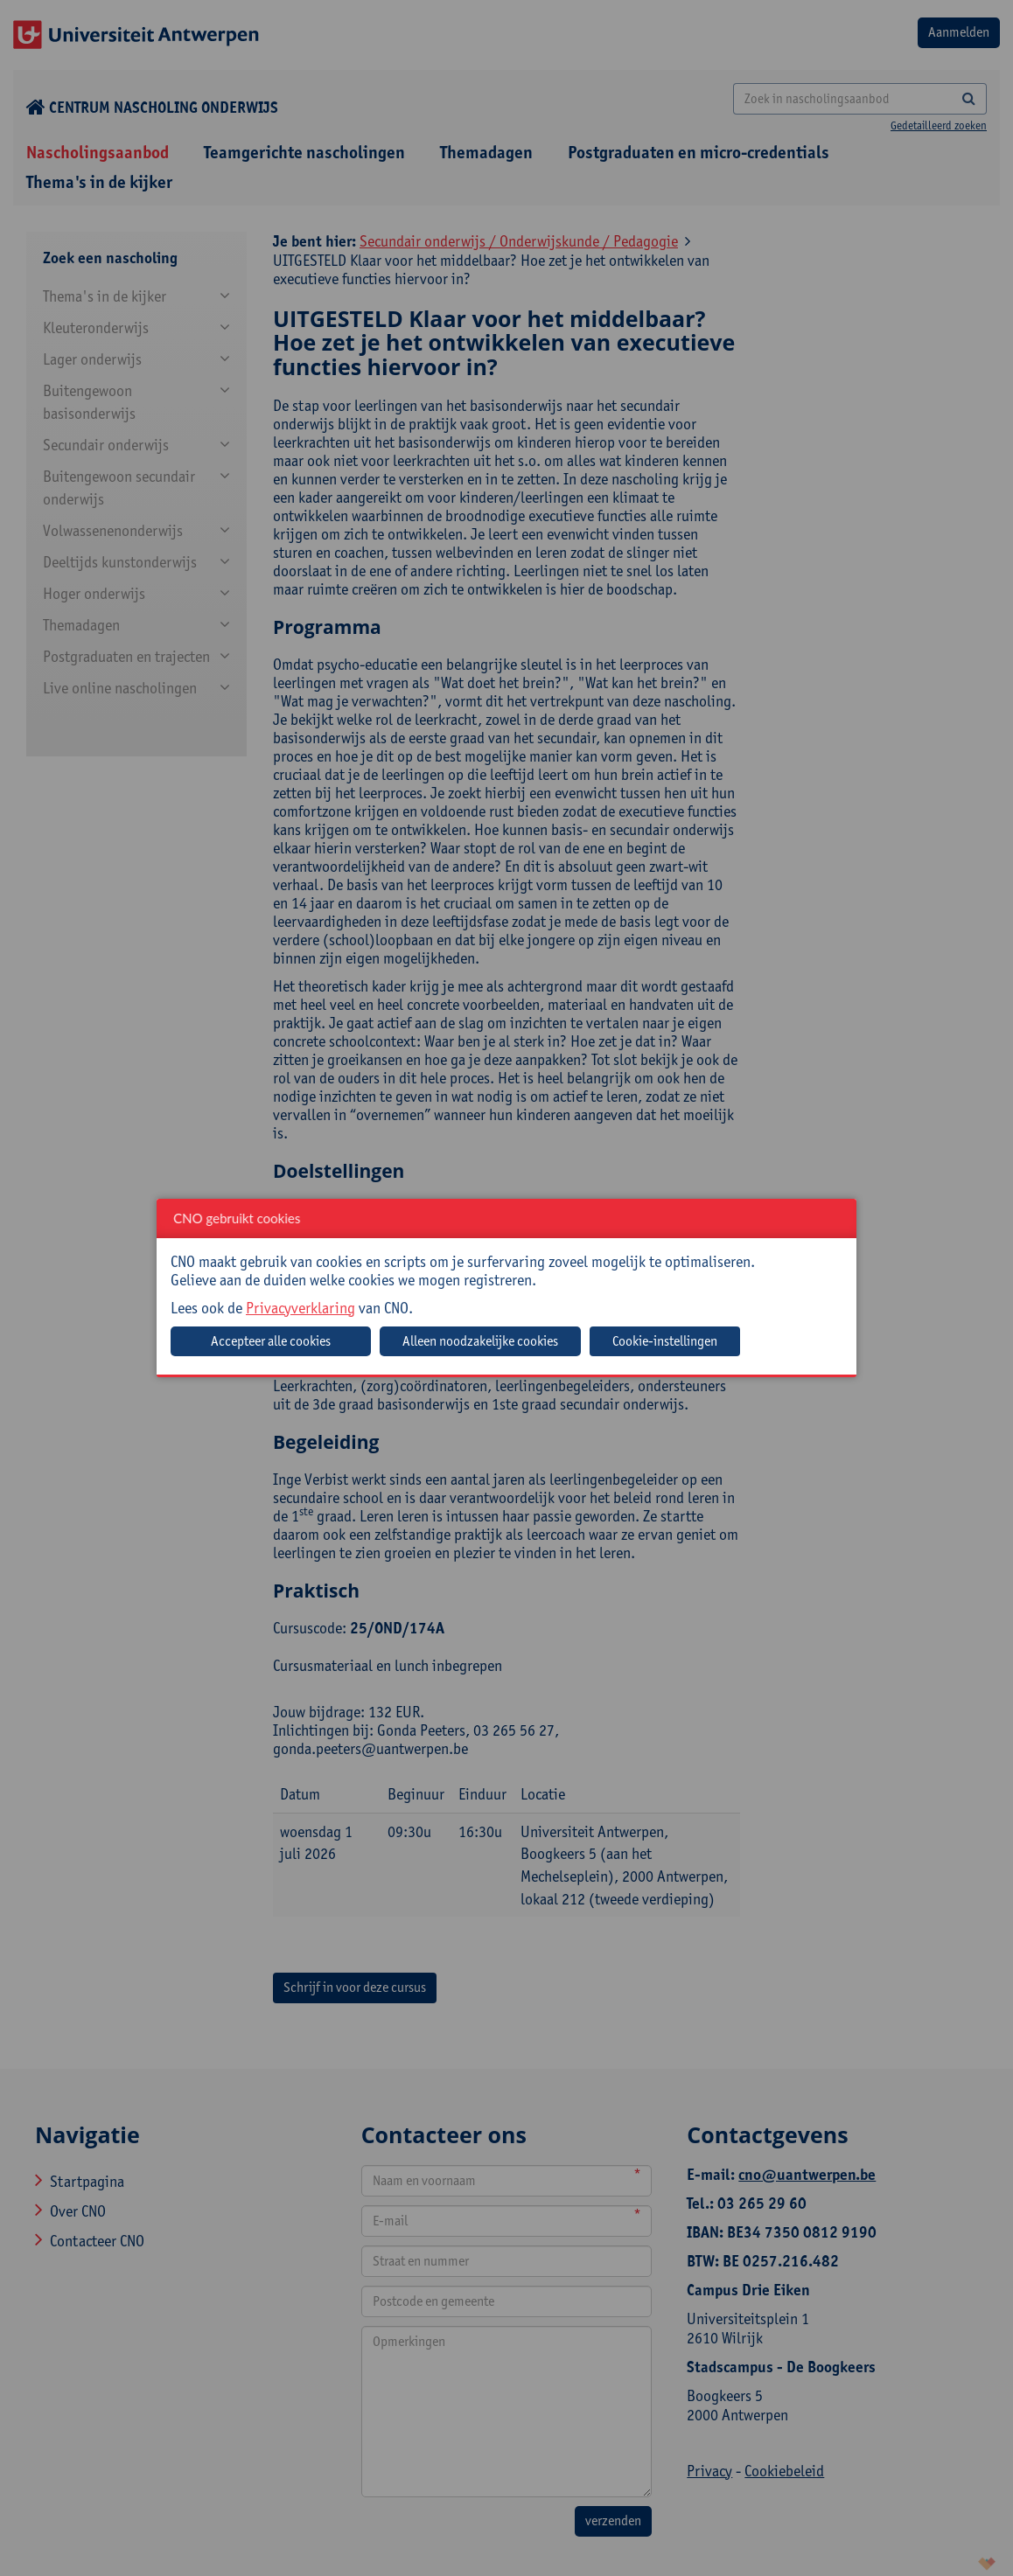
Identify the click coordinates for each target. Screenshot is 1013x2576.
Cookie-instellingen (664, 1341)
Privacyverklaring (300, 1307)
